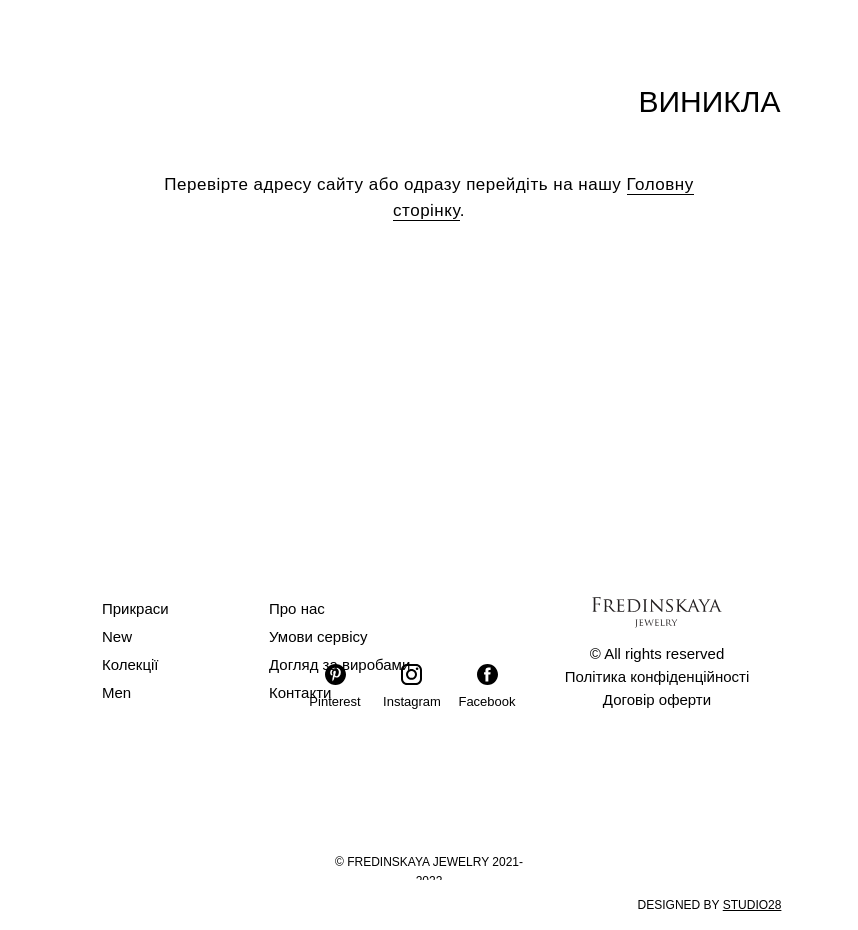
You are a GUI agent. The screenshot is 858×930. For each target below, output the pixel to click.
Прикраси (135, 608)
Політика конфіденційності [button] (657, 676)
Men (116, 692)
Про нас (297, 608)
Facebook (486, 701)
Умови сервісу (318, 636)
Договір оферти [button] (657, 699)
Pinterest (334, 701)
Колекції (130, 664)
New (117, 636)
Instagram (412, 701)
